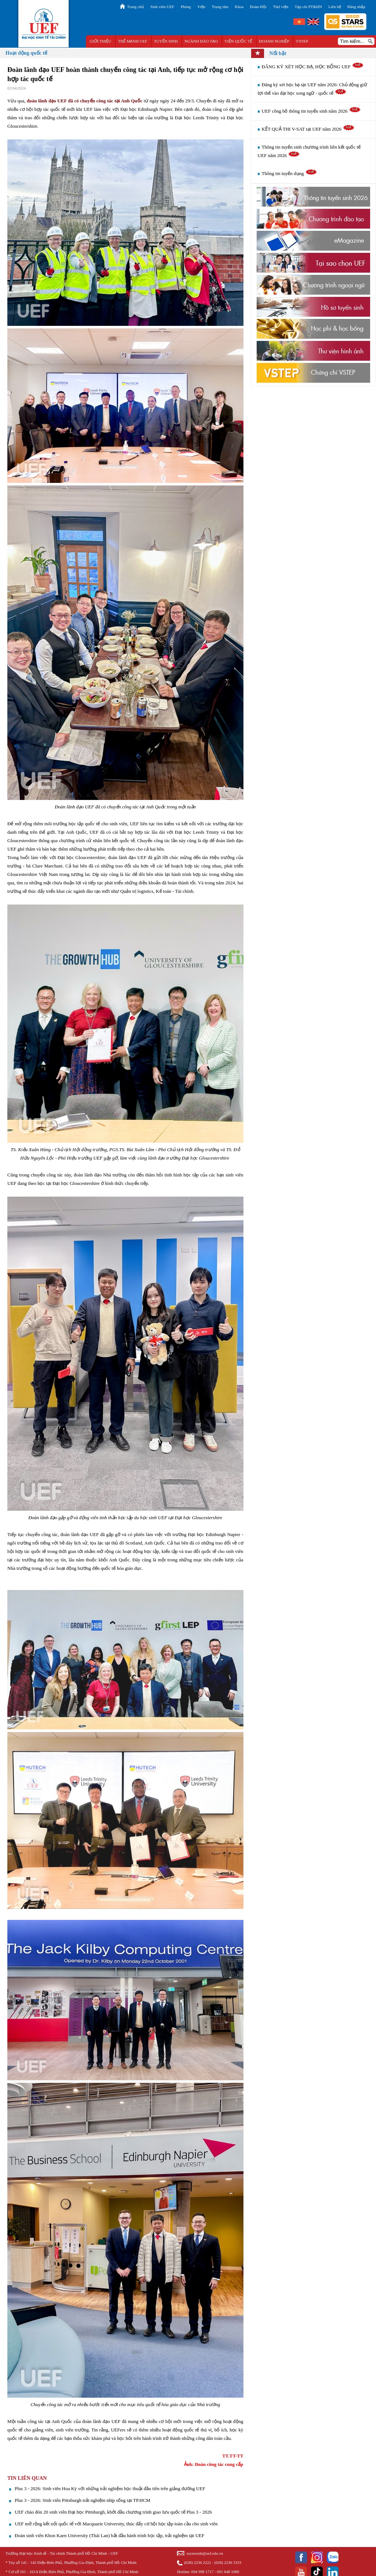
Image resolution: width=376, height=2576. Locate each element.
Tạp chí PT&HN (308, 6)
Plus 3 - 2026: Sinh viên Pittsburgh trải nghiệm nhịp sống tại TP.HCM (82, 2500)
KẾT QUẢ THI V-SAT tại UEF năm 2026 (308, 129)
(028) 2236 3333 (227, 2562)
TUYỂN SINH (166, 41)
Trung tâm (220, 6)
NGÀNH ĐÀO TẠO (201, 41)
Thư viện (280, 6)
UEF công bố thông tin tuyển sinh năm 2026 (311, 111)
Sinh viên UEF (162, 6)
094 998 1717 (202, 2571)
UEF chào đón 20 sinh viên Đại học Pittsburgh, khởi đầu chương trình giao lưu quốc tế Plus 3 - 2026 (113, 2512)
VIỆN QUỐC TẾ (238, 41)
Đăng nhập (356, 6)
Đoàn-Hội (258, 6)
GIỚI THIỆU (100, 41)
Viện (201, 6)
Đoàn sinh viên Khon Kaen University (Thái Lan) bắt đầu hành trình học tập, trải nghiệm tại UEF (109, 2535)
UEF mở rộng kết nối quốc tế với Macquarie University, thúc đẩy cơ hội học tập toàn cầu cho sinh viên (116, 2523)
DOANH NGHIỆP (274, 41)
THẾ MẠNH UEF (132, 41)
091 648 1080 (228, 2571)
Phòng (186, 6)
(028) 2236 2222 (197, 2562)
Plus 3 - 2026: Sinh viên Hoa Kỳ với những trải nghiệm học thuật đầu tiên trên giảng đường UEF (110, 2488)
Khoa (239, 6)
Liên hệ (334, 6)
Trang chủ (135, 6)
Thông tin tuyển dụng (289, 173)
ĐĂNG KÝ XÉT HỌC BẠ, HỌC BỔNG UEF (313, 66)
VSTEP (302, 41)
